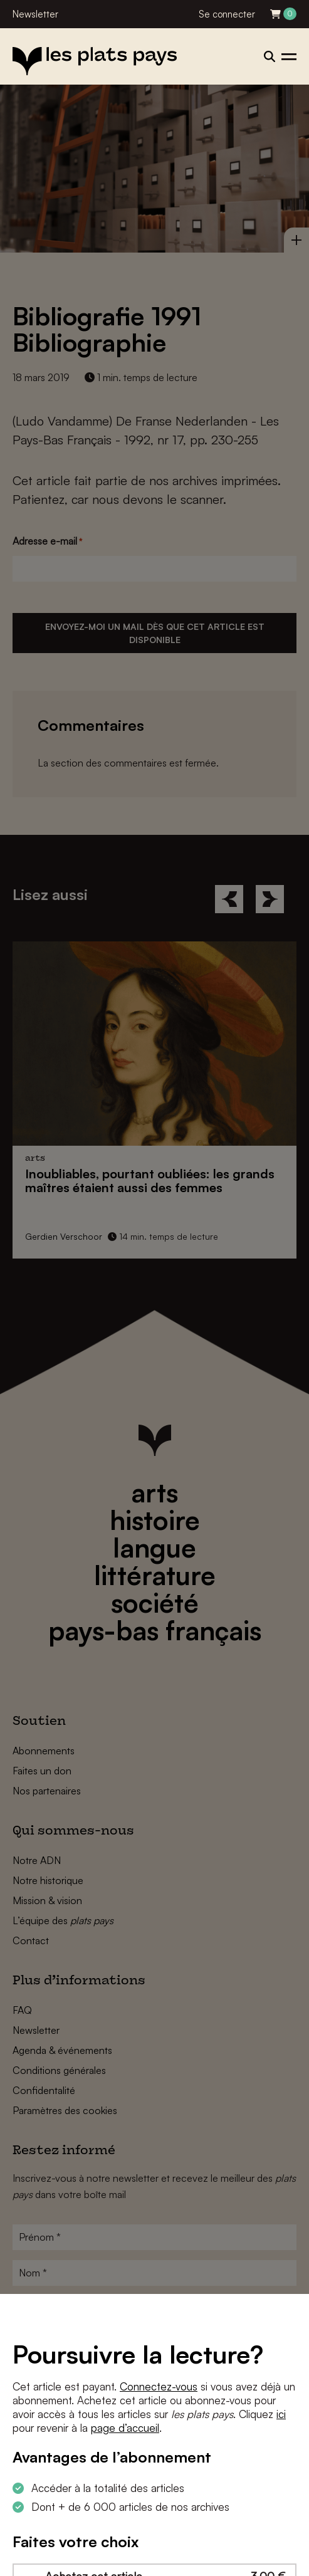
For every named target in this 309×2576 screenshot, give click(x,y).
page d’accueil (125, 2427)
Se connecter (227, 14)
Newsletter (35, 14)
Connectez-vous (158, 2386)
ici (281, 2414)
